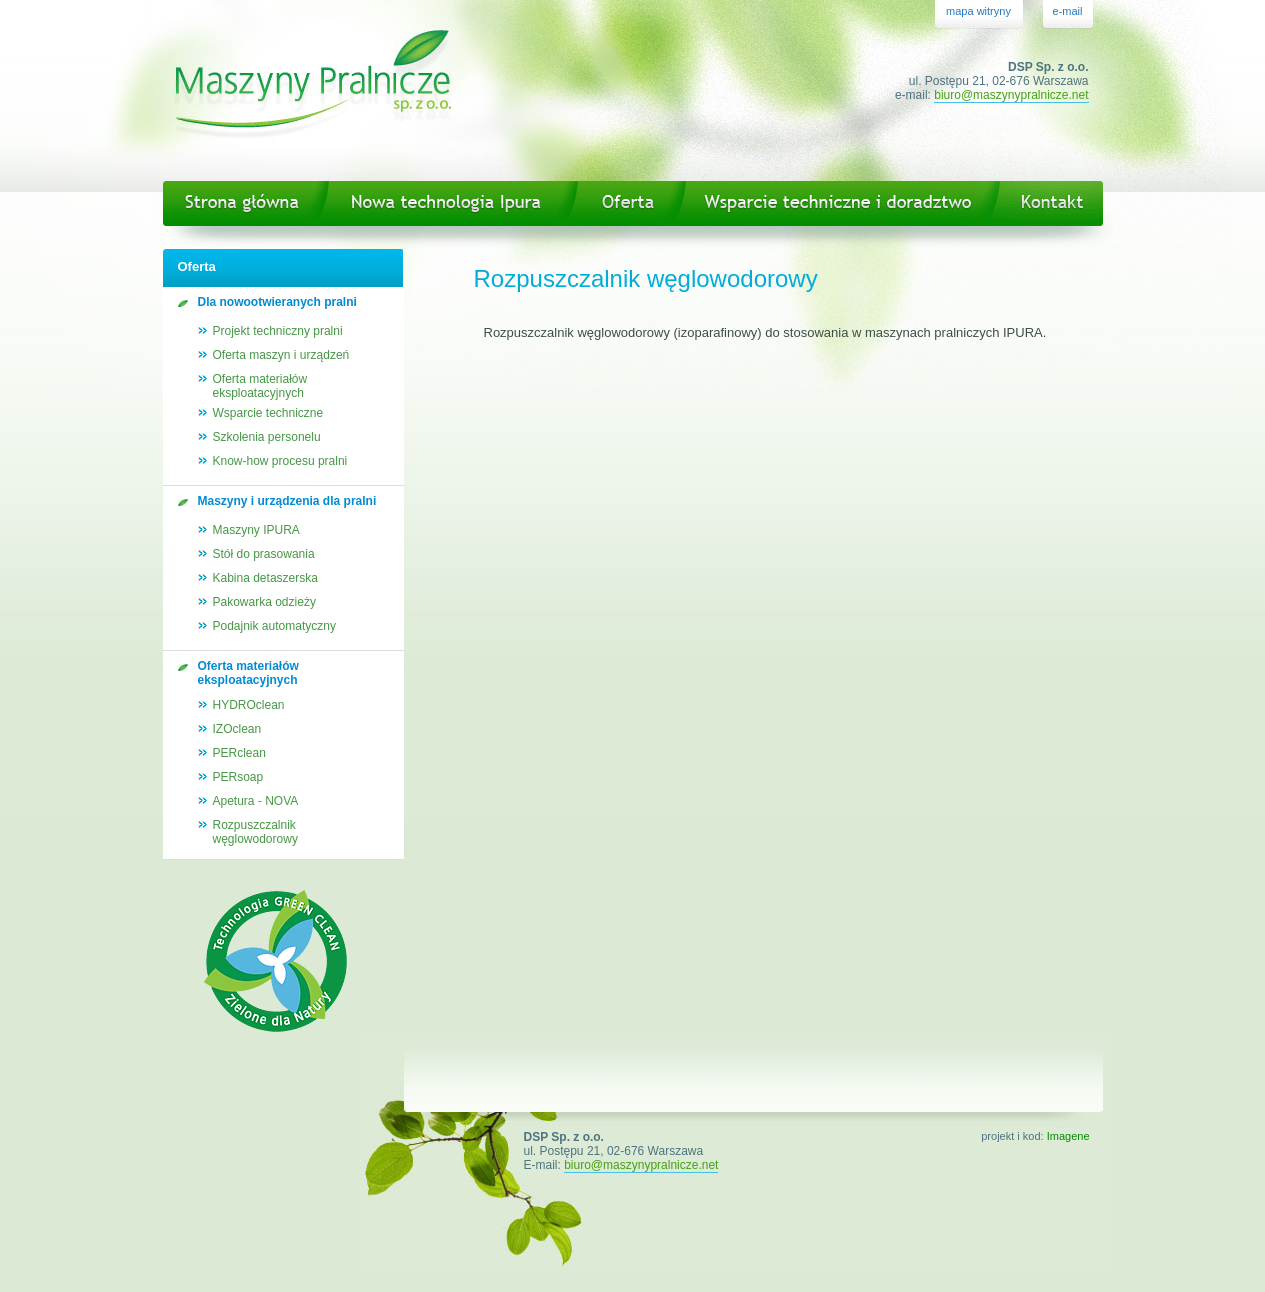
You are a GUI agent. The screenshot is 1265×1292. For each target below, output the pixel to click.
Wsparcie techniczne (268, 413)
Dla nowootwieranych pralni (277, 302)
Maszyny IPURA (256, 530)
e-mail (1068, 11)
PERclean (239, 753)
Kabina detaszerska (265, 578)
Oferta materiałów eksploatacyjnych (260, 386)
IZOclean (237, 729)
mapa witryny (978, 11)
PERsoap (238, 777)
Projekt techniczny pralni (278, 331)
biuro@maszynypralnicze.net (1011, 95)
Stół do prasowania (264, 554)
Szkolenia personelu (267, 437)
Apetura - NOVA (256, 801)
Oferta (624, 203)
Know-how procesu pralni (280, 461)
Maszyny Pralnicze (313, 90)
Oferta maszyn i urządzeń (281, 355)
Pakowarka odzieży (264, 602)
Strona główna (238, 203)
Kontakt (1054, 203)
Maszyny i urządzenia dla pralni (287, 501)
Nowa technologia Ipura (444, 203)
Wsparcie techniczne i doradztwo (839, 203)
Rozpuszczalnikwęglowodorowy (255, 832)
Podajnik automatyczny (274, 626)
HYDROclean (249, 705)
